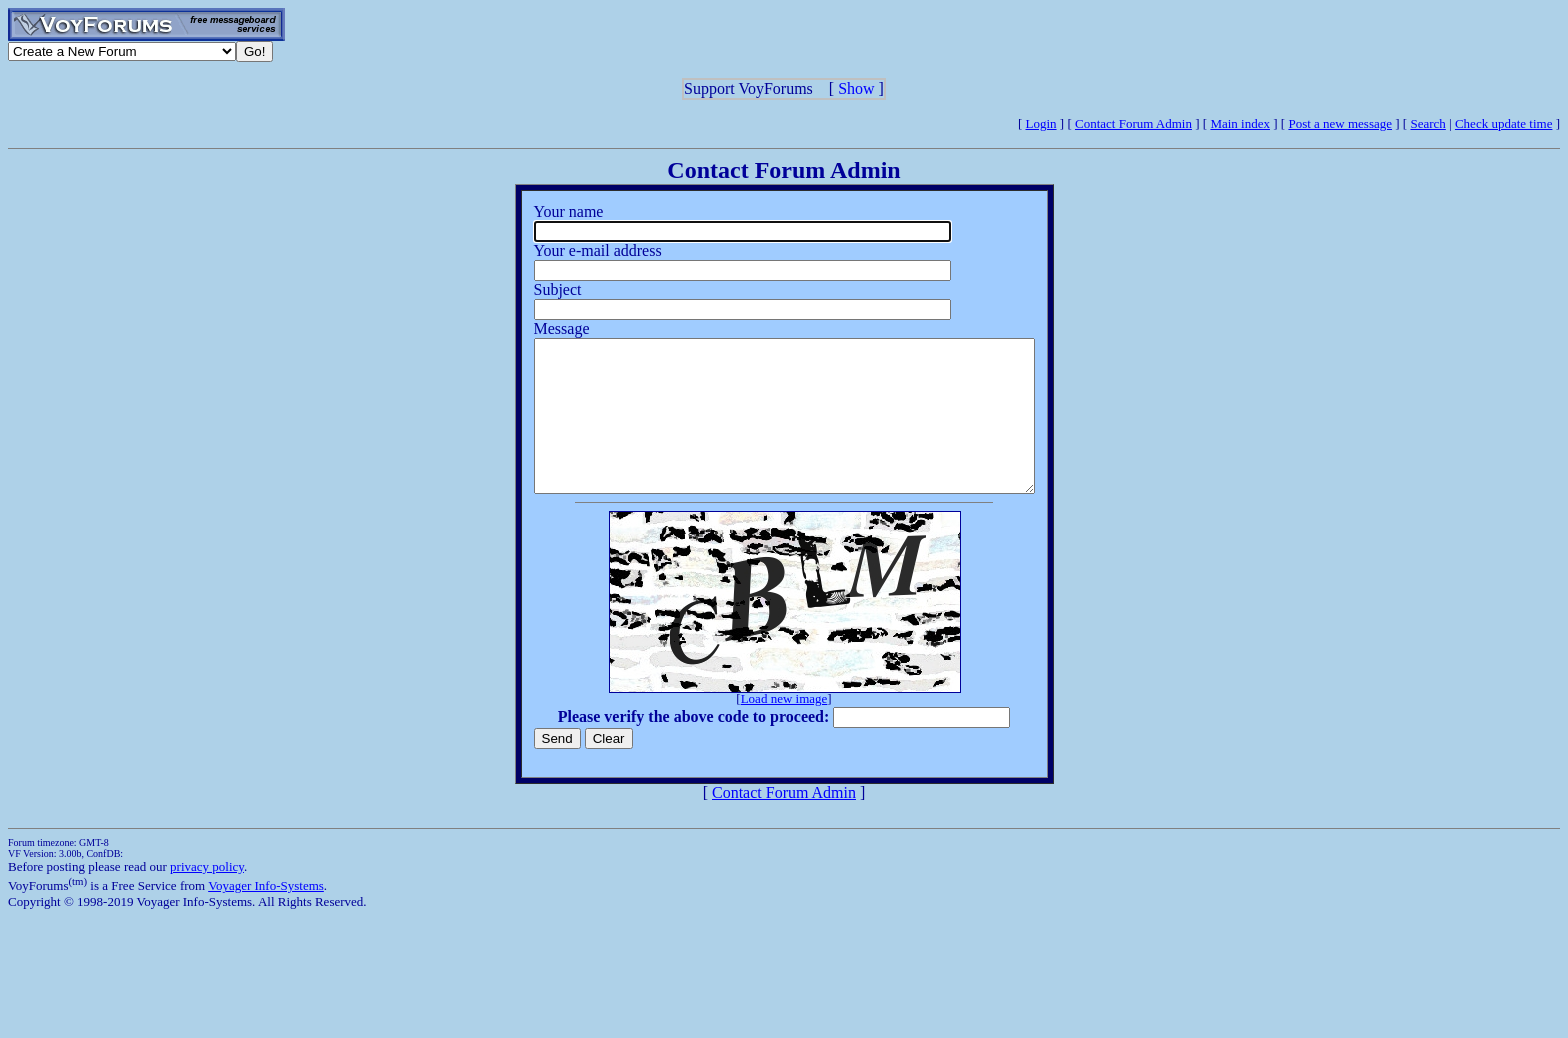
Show (856, 88)
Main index (1240, 123)
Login (1041, 123)
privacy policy (207, 896)
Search (1427, 123)
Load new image (784, 728)
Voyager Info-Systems (266, 915)
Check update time (1503, 123)
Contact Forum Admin (1133, 123)
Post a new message (1340, 123)
